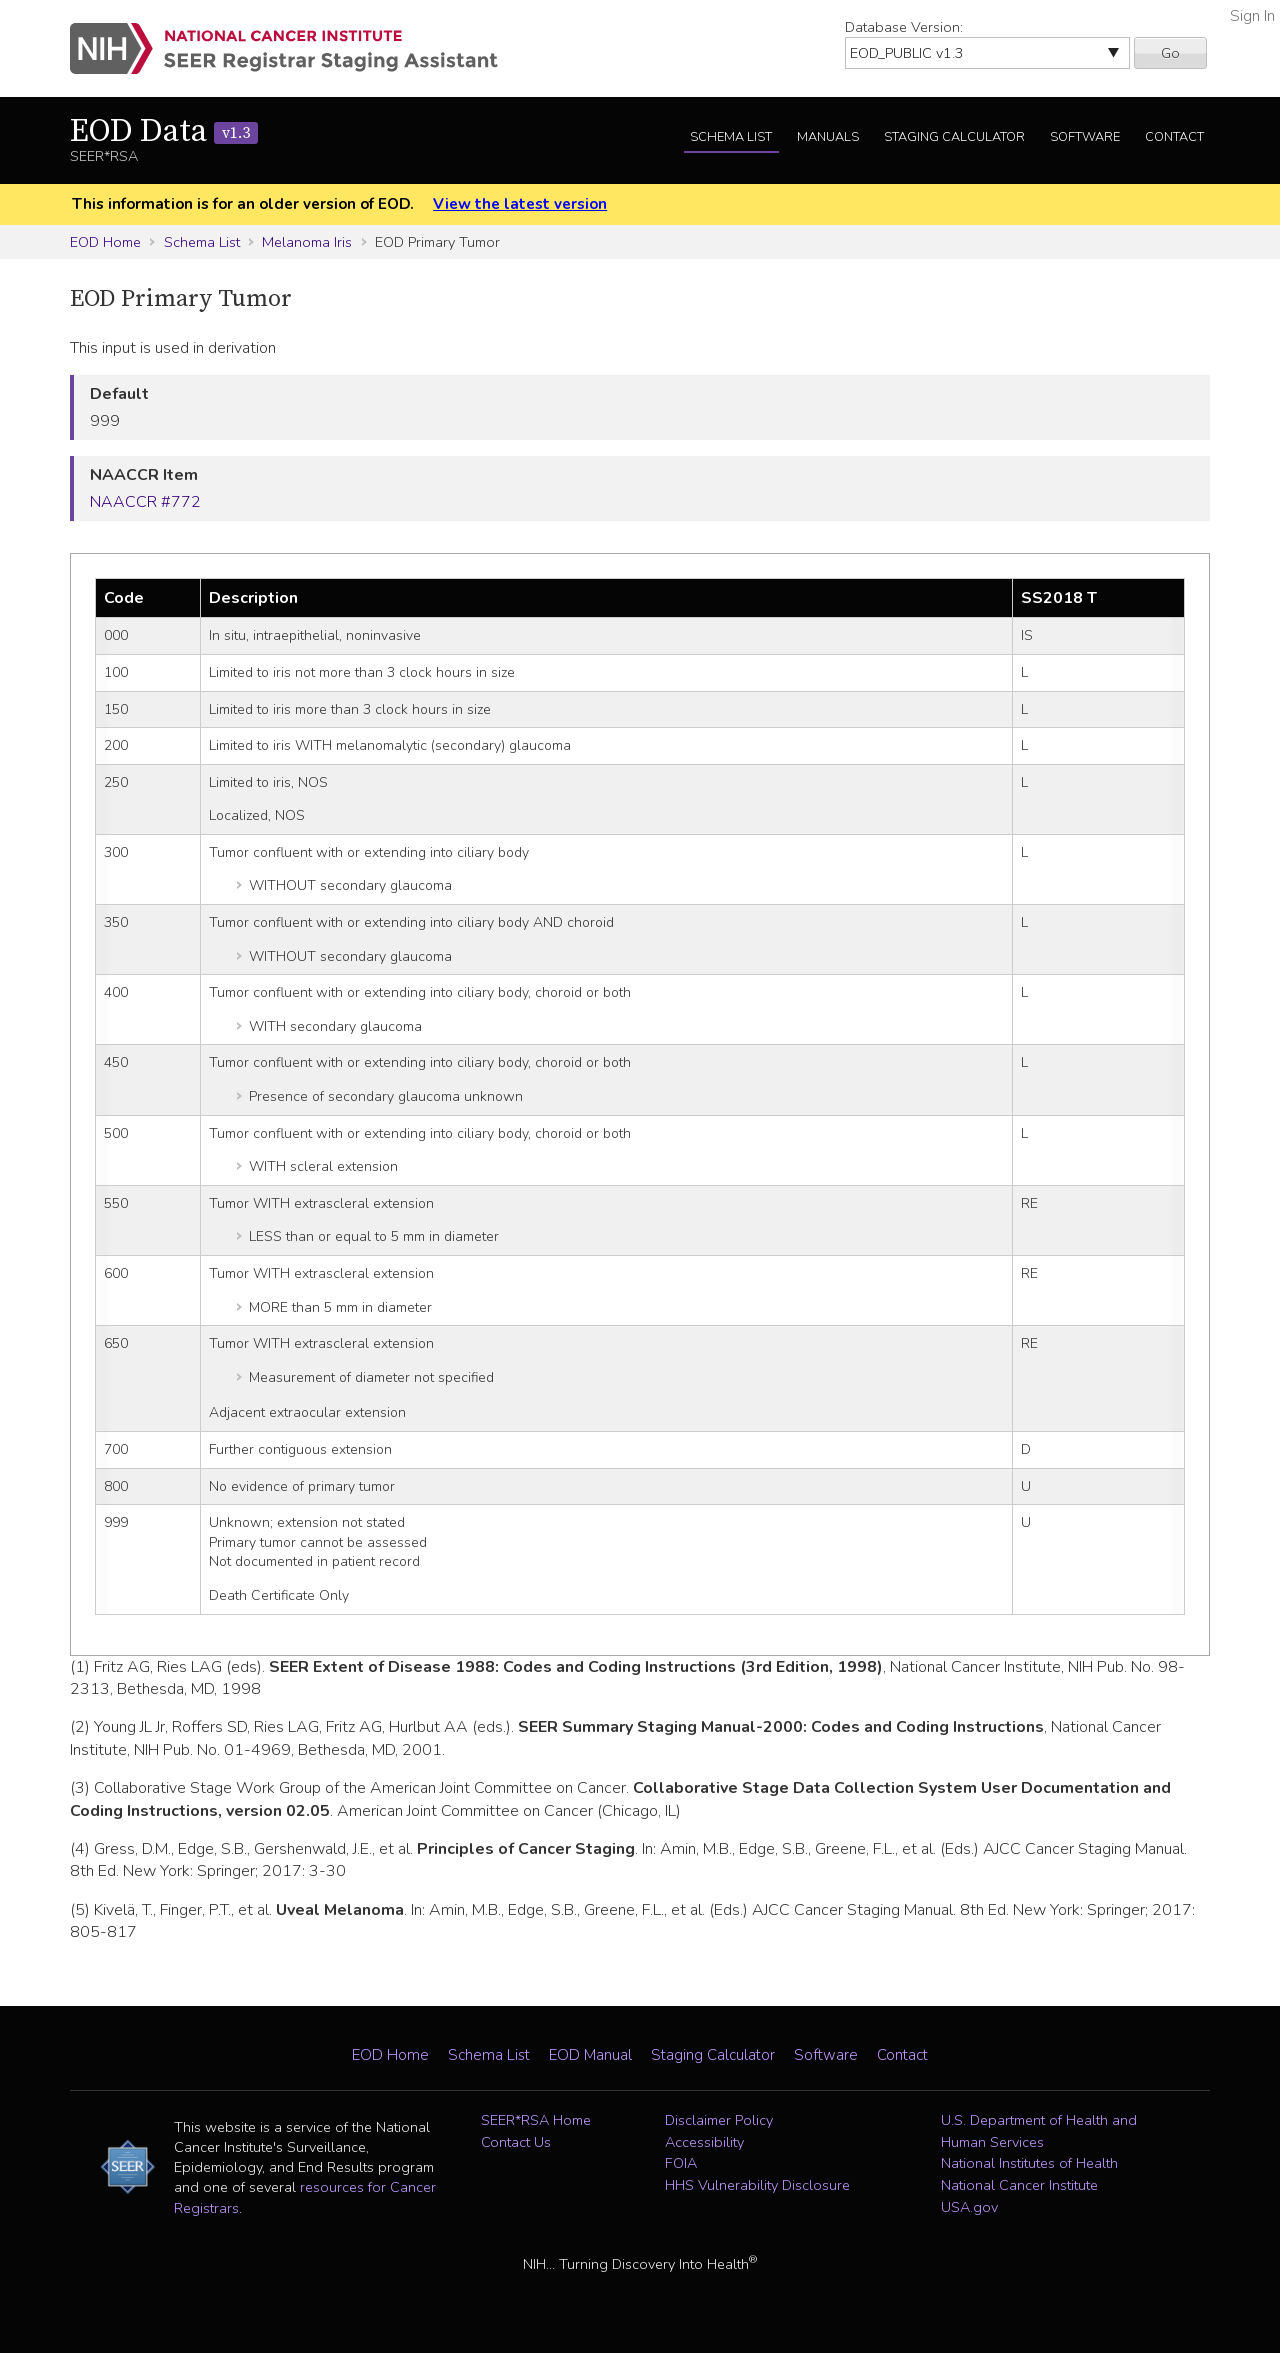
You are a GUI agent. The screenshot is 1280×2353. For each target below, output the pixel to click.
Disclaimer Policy (719, 2120)
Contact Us (516, 2142)
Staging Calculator (954, 137)
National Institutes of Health (1029, 2163)
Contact (1174, 137)
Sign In (1252, 16)
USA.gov (969, 2207)
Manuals (828, 137)
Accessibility (704, 2142)
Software (1085, 137)
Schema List (731, 137)
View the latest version (520, 204)
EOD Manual (590, 2055)
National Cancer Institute (1019, 2185)
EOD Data (164, 132)
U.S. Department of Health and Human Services (1039, 2131)
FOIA (681, 2163)
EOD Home (105, 242)
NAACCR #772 (145, 502)
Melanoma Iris (307, 242)
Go (1170, 53)
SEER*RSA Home (536, 2120)
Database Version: (904, 27)
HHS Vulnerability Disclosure (757, 2185)
